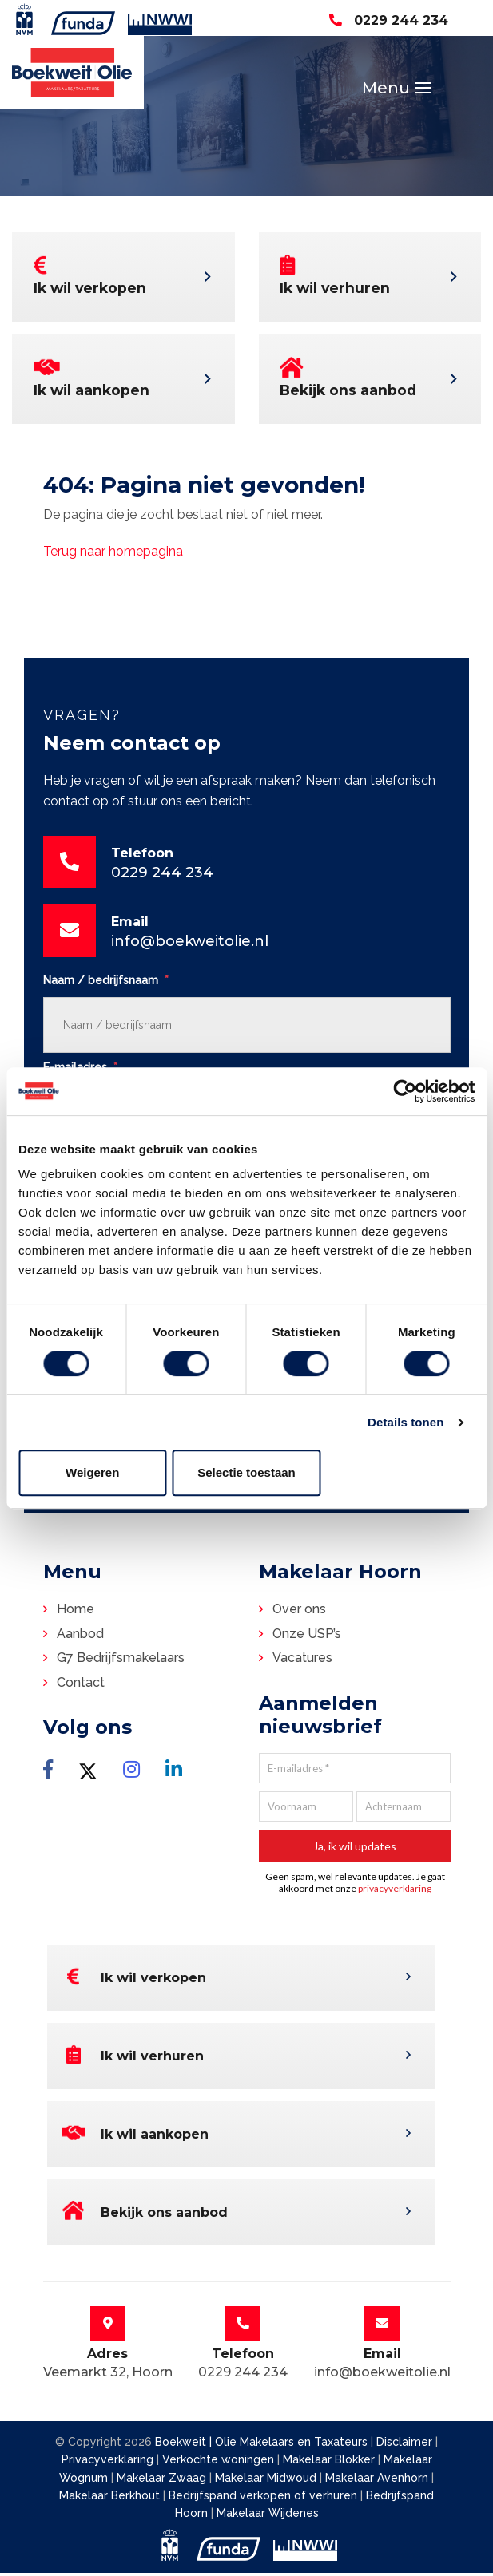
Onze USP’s (306, 1638)
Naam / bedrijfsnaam (106, 985)
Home (75, 1613)
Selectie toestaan (246, 1472)
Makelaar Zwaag (163, 2480)
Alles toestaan (400, 1472)
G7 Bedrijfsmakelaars (121, 1662)
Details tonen (405, 1422)
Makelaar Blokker (330, 2462)
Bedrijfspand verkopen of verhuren (264, 2498)
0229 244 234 (388, 20)
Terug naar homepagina (113, 556)
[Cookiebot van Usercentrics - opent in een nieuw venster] (405, 1091)
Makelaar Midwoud (267, 2480)
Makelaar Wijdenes (268, 2516)
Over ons (299, 1613)
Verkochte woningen (219, 2462)
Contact (81, 1687)
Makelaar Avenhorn (378, 2480)
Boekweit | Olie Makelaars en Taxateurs (261, 2445)
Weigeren (92, 1472)
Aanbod (80, 1638)
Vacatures (302, 1662)
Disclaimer (404, 2445)
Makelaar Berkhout (111, 2498)
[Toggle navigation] (415, 90)
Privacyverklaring (107, 2462)
